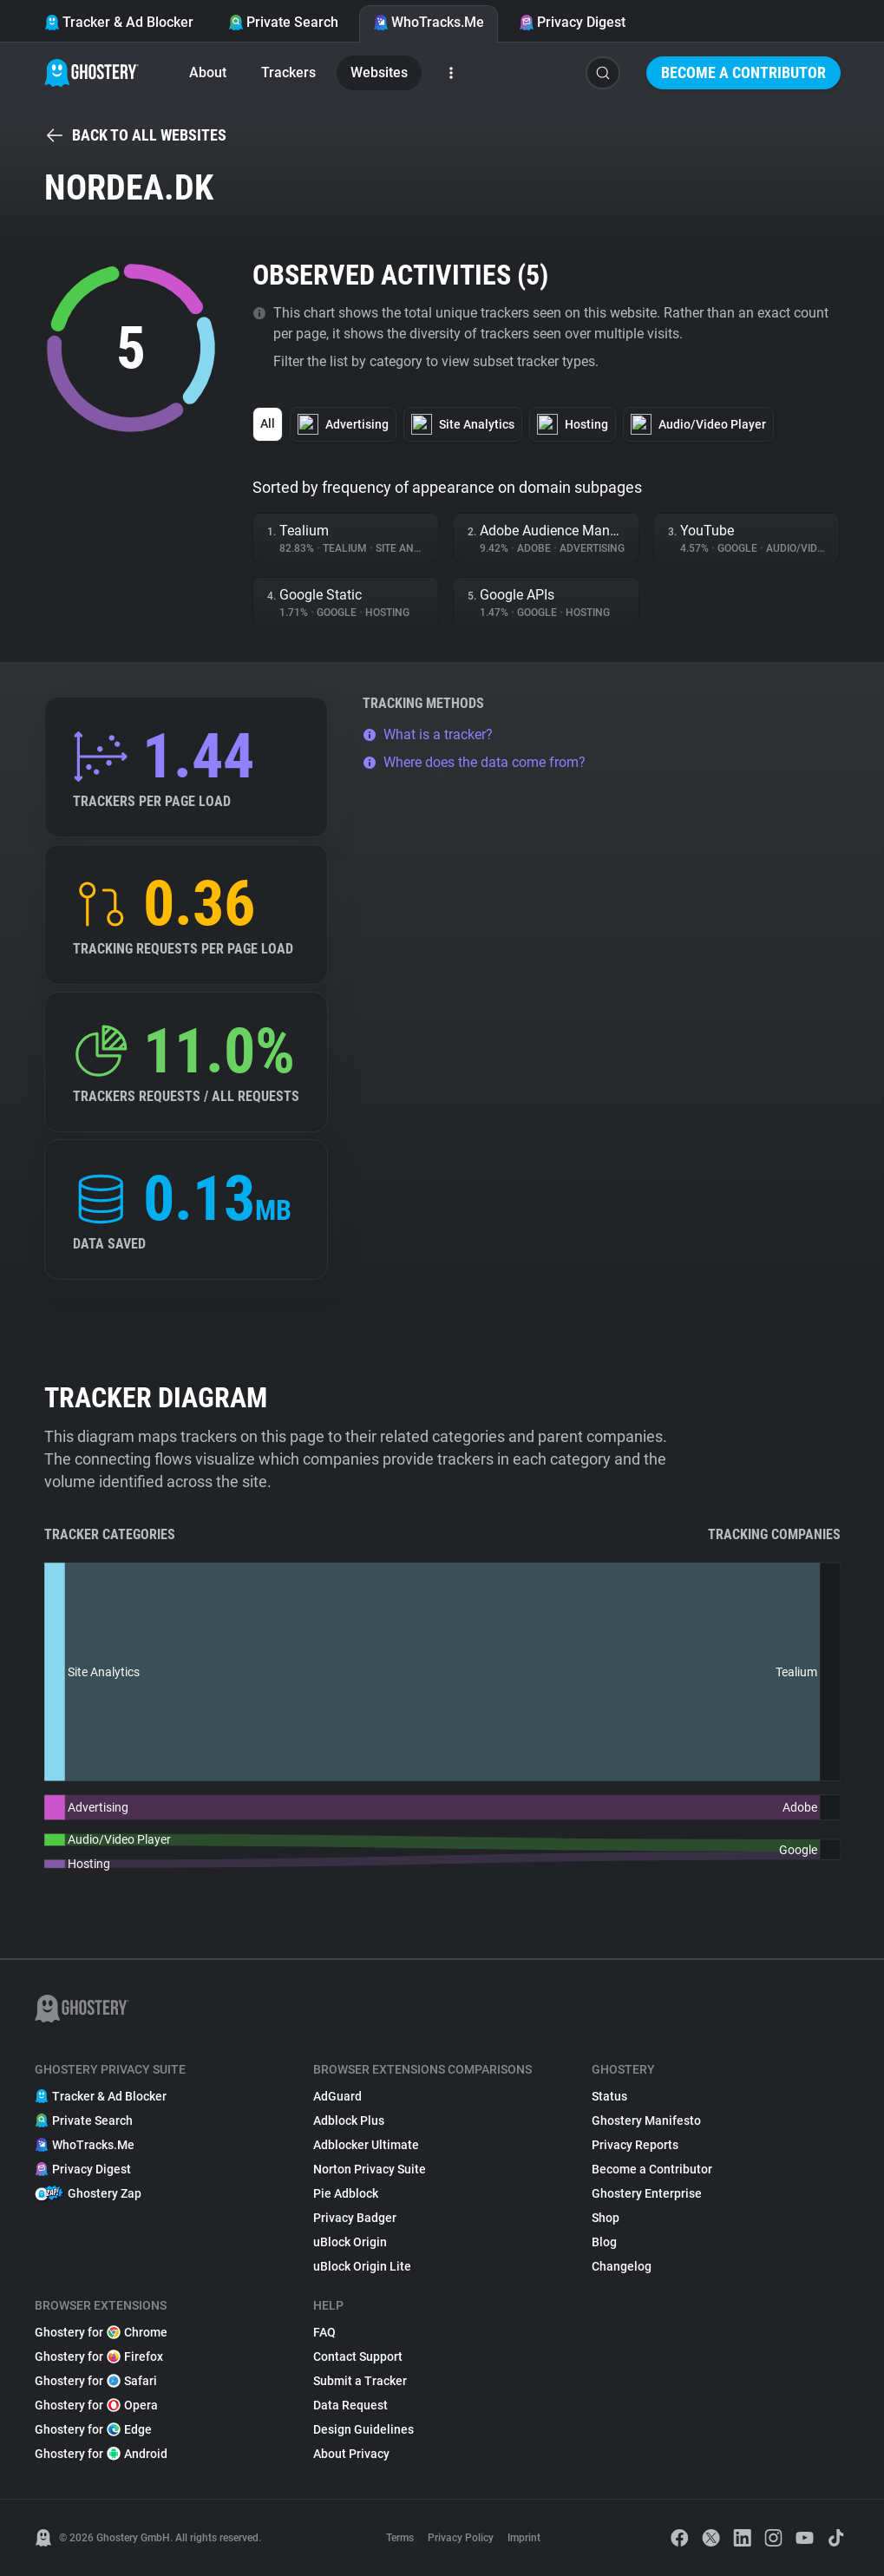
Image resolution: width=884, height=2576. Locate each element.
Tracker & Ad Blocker (118, 22)
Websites (379, 72)
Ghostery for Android (101, 2454)
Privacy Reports (635, 2145)
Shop (605, 2218)
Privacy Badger (354, 2218)
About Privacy (351, 2454)
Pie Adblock (345, 2193)
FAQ (324, 2332)
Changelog (622, 2266)
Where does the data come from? (474, 762)
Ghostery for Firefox (99, 2356)
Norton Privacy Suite (369, 2169)
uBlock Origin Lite (362, 2266)
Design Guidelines (363, 2429)
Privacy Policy (461, 2538)
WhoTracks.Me (428, 22)
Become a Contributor (743, 72)
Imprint (523, 2538)
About (207, 72)
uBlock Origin (350, 2242)
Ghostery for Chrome (101, 2332)
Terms (400, 2538)
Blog (604, 2242)
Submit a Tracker (360, 2381)
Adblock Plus (348, 2120)
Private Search (283, 22)
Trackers (288, 72)
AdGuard (337, 2096)
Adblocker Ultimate (366, 2145)
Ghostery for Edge (93, 2429)
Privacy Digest (572, 22)
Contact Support (358, 2356)
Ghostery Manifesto (646, 2120)
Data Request (350, 2405)
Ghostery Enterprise (647, 2193)
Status (609, 2096)
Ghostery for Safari (96, 2381)
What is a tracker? (428, 734)
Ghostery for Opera (96, 2405)
